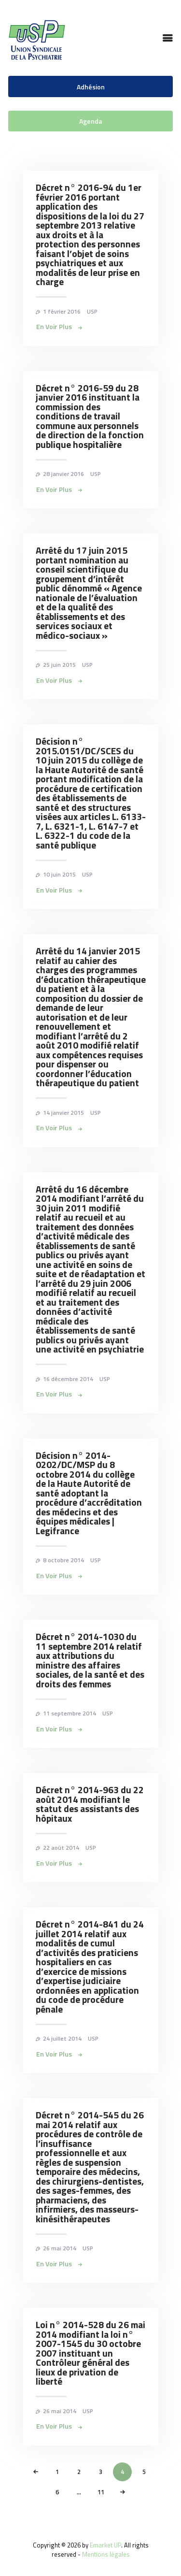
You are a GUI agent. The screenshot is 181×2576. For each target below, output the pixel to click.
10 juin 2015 (59, 874)
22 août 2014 (61, 1847)
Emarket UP (105, 2545)
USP (92, 311)
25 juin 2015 (59, 664)
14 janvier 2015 (63, 1112)
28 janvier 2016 (63, 473)
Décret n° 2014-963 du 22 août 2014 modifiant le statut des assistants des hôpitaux (90, 1804)
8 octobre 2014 (63, 1560)
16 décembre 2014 (68, 1378)
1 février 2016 (62, 311)
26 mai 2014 (59, 2248)
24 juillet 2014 (62, 2038)
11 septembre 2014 (69, 1713)
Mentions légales (106, 2554)
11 (104, 2490)
